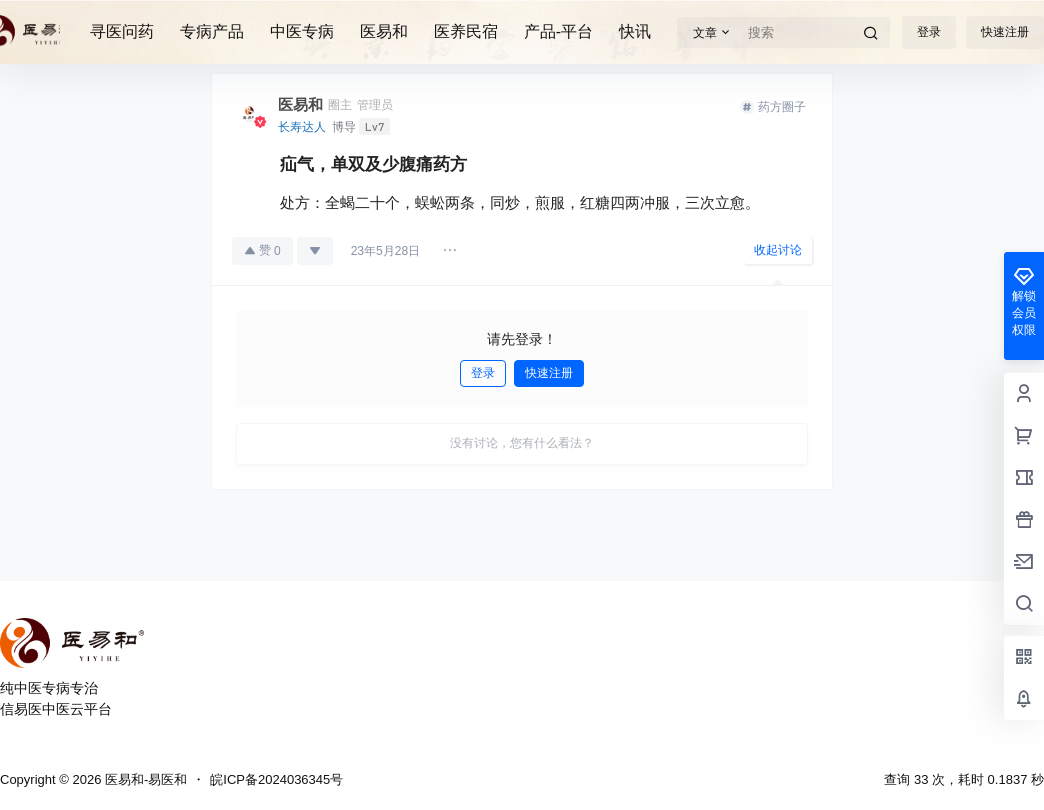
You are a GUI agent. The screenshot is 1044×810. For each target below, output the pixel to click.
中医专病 (302, 31)
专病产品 (212, 31)
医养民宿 (466, 31)
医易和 (384, 31)
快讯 (635, 31)
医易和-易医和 (144, 779)
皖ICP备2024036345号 (276, 779)
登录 (929, 32)
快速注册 (1005, 32)
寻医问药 (122, 31)
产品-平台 (558, 31)
